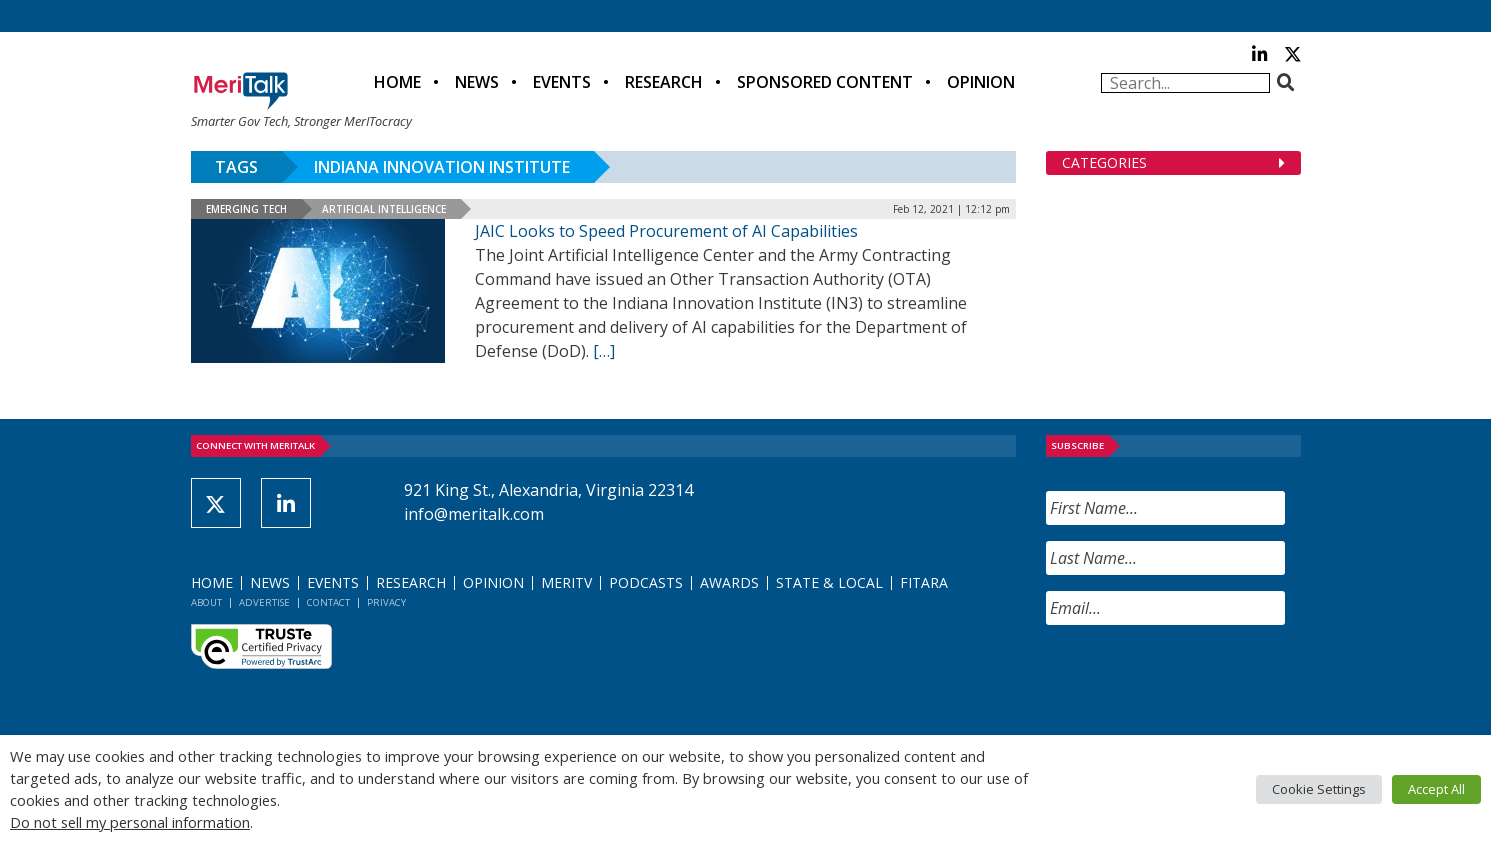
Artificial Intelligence (384, 209)
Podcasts (646, 582)
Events (562, 82)
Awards (729, 582)
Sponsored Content (825, 82)
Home (397, 82)
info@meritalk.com (474, 514)
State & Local (829, 582)
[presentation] (1198, 680)
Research (664, 82)
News (477, 82)
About (206, 602)
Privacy (386, 602)
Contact (328, 602)
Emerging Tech (246, 209)
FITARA (924, 582)
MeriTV (566, 582)
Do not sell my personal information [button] (130, 822)
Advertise (264, 602)
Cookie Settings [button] (1319, 789)
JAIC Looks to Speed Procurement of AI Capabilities (666, 231)
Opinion (981, 82)
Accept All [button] (1436, 789)
